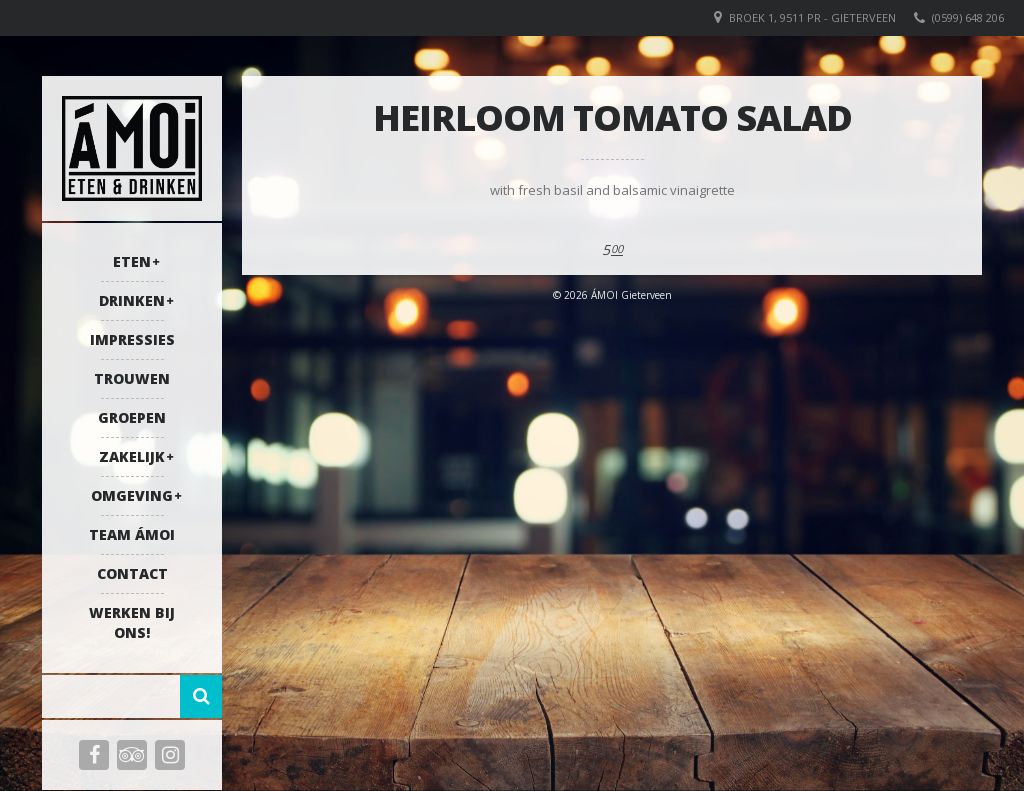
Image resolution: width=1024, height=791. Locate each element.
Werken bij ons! (132, 622)
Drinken (132, 300)
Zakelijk (132, 456)
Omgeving (132, 495)
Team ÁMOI (132, 534)
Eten (132, 261)
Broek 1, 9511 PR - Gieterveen (812, 17)
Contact (132, 573)
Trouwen (132, 378)
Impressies (132, 339)
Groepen (132, 417)
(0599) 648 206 (968, 17)
